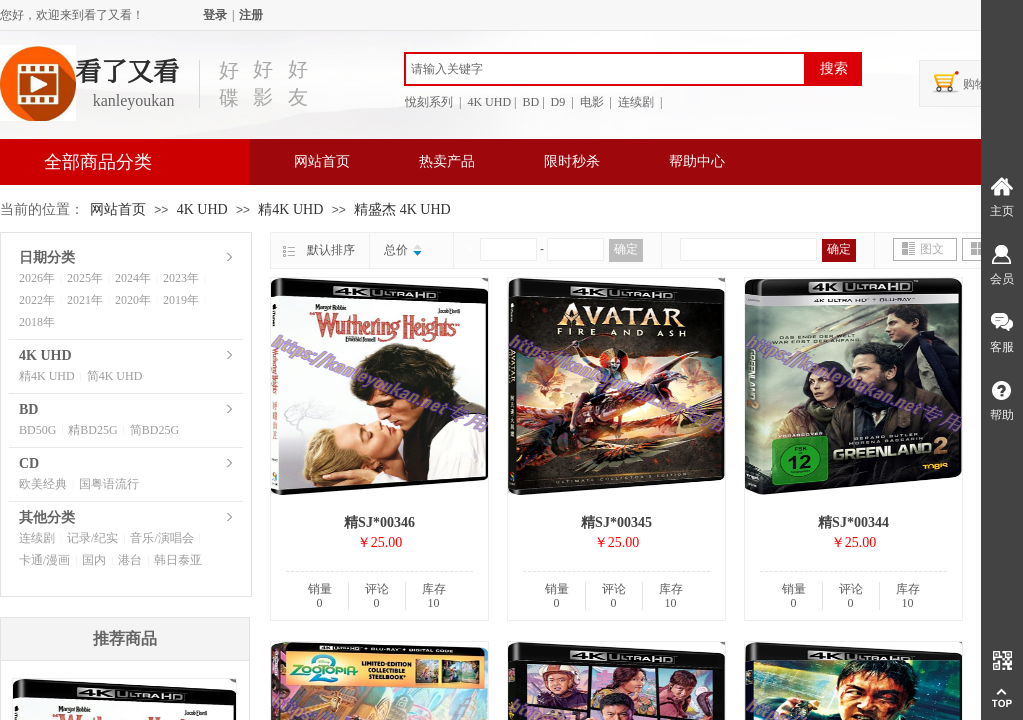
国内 (94, 560)
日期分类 (47, 257)
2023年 (181, 278)
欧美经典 (43, 484)
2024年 (133, 278)
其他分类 (47, 517)
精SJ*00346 (379, 522)
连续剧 (37, 538)
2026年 (37, 278)
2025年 (85, 278)
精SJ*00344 (853, 522)
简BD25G (154, 430)
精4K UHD (292, 209)
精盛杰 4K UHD (402, 209)
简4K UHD (115, 376)
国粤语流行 (109, 484)
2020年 (133, 300)
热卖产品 (447, 161)
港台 (130, 560)
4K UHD (202, 209)
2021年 (85, 300)
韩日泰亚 (178, 560)
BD (28, 409)
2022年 (37, 300)
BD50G (37, 430)
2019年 (181, 300)
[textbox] (605, 69)
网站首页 (322, 161)
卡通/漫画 (44, 560)
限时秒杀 (572, 161)
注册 (251, 15)
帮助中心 (697, 161)
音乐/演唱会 (161, 538)
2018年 (37, 322)
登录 (215, 15)
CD (29, 463)
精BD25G (92, 430)
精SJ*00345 (616, 522)
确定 (626, 249)
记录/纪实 (92, 538)
